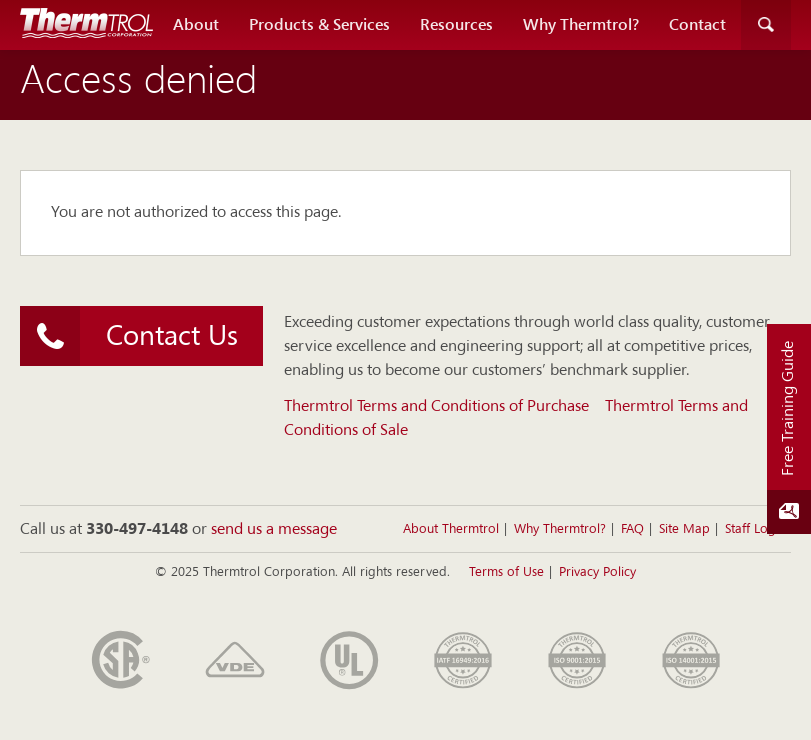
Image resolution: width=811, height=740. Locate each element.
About (196, 24)
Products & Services (319, 24)
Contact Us (129, 336)
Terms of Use (506, 572)
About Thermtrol (451, 529)
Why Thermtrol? (581, 24)
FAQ (632, 529)
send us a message (274, 530)
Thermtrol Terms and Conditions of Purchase (436, 407)
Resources (456, 24)
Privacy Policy (597, 572)
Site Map (684, 529)
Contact (697, 24)
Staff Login (755, 529)
